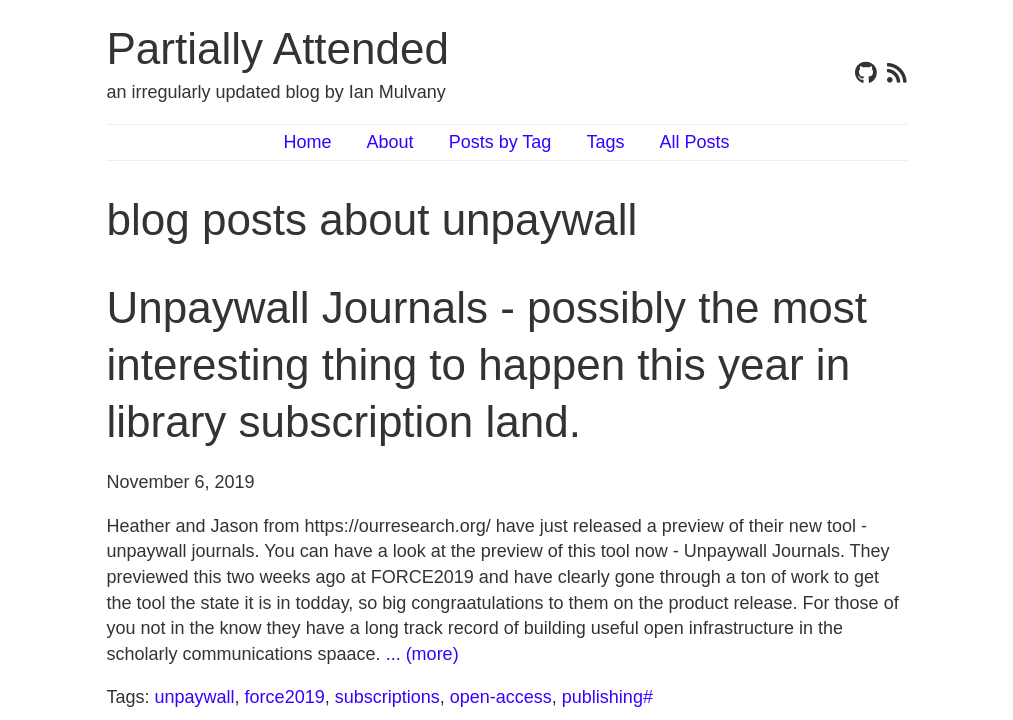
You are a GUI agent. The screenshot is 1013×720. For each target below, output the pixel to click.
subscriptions (387, 697)
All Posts (694, 142)
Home (308, 142)
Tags (605, 142)
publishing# (607, 697)
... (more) (422, 654)
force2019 (285, 697)
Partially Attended (278, 48)
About (390, 142)
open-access (501, 697)
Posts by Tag (500, 142)
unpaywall (195, 697)
